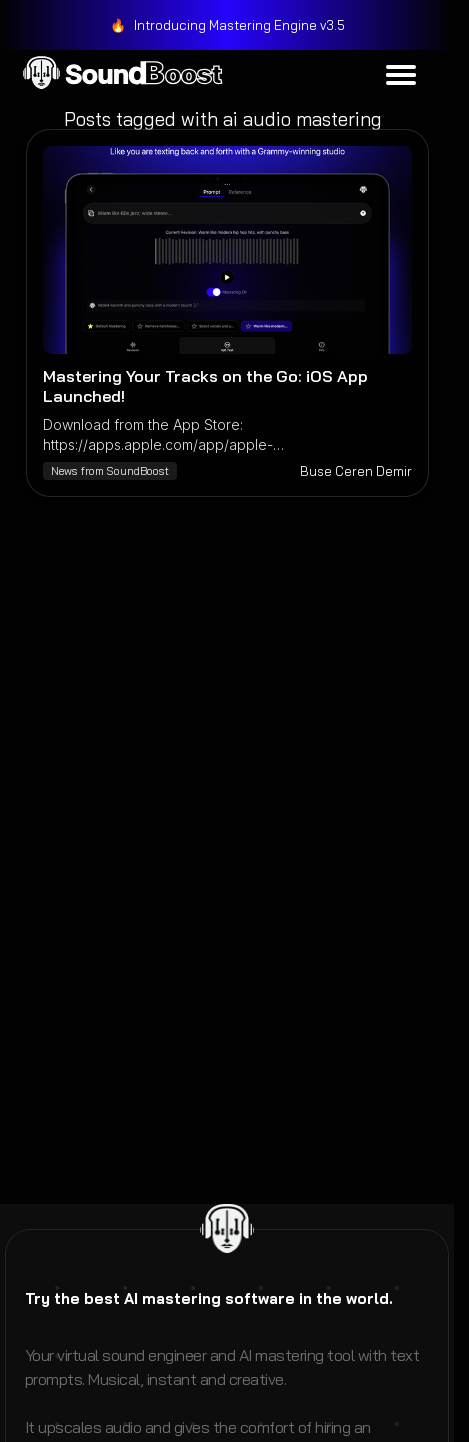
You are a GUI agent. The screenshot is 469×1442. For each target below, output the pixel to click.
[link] (227, 25)
